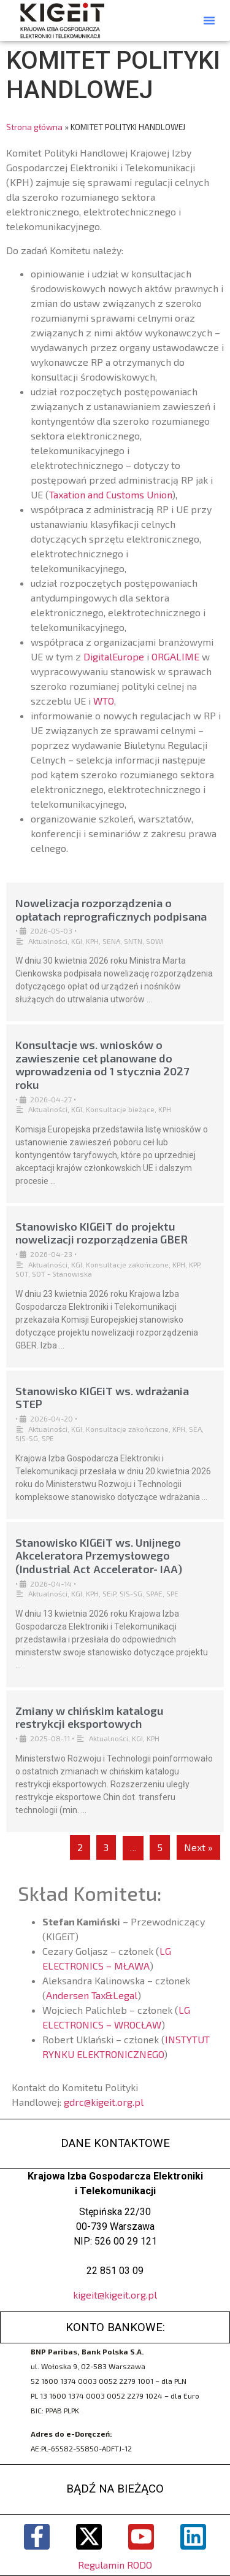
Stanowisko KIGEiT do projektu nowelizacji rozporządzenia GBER (101, 1233)
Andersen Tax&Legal (91, 1995)
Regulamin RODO (115, 2564)
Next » (198, 1847)
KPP (194, 1264)
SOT (21, 1273)
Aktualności (47, 941)
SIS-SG (26, 1438)
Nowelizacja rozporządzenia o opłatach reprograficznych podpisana (111, 909)
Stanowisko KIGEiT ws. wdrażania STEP (102, 1397)
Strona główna (34, 127)
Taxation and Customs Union (110, 494)
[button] (209, 20)
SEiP (109, 1593)
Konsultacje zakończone (127, 1264)
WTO (103, 700)
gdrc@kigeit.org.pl (104, 2102)
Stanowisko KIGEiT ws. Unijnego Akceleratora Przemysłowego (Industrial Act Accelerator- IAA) (98, 1556)
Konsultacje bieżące (120, 1109)
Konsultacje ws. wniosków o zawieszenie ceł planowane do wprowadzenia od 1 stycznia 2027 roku (102, 1064)
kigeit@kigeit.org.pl (115, 2294)
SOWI (155, 941)
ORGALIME (175, 656)
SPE (48, 1438)
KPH (92, 941)
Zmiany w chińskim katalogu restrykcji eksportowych (89, 1717)
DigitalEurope (113, 656)
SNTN (133, 941)
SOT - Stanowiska (62, 1273)
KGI (76, 941)
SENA (111, 941)
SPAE (154, 1593)
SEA (195, 1429)
